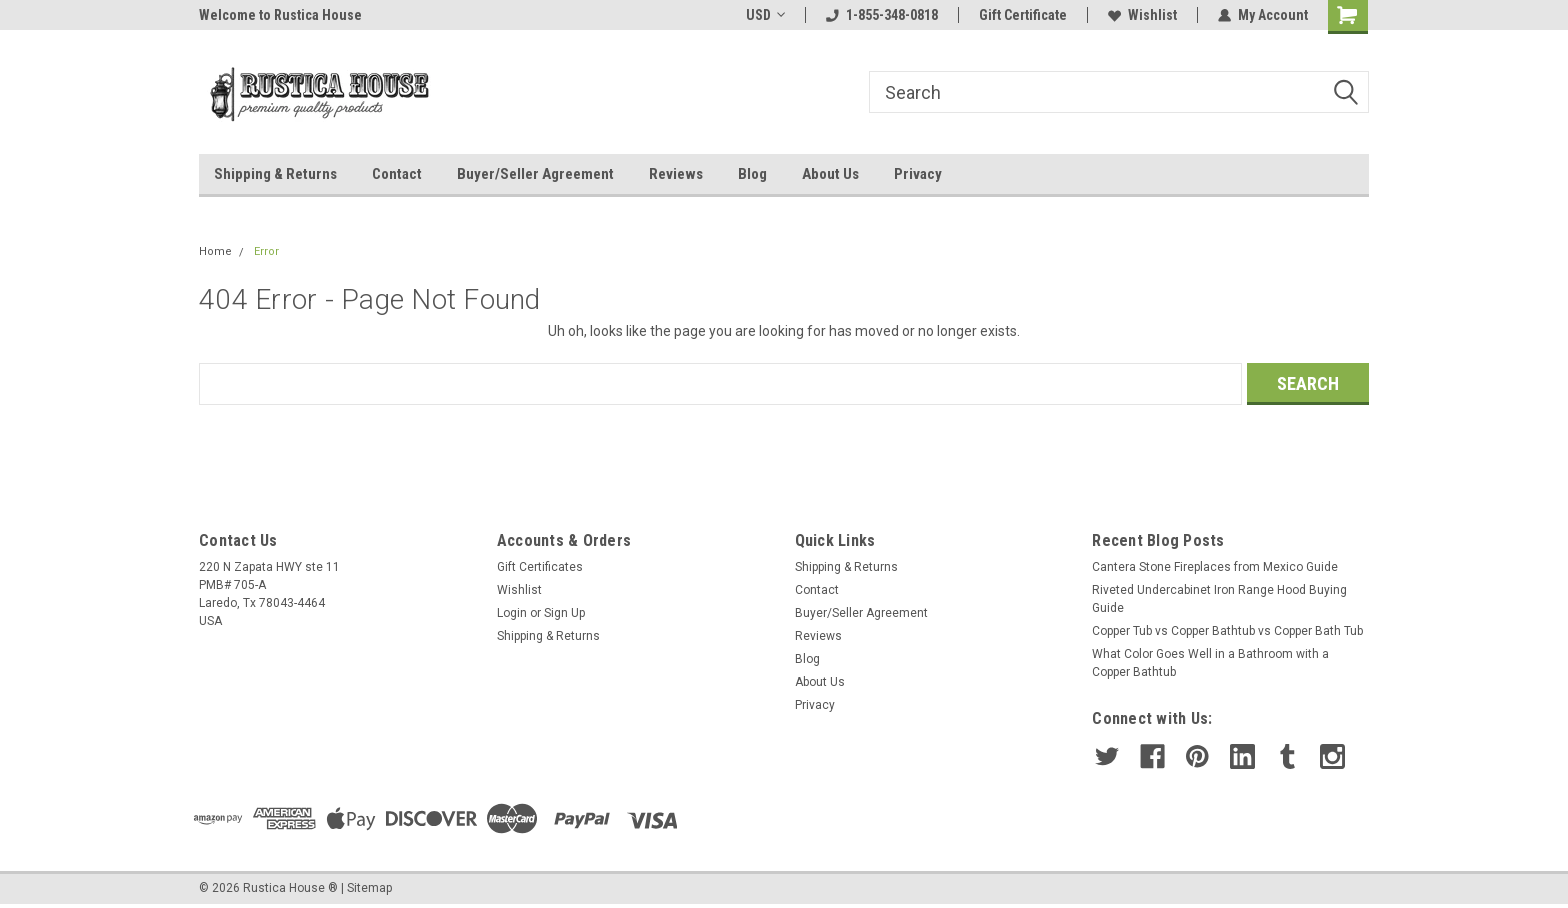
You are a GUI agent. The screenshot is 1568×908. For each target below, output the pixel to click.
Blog (752, 174)
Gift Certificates (540, 567)
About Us (830, 174)
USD (765, 15)
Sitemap (369, 888)
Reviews (676, 174)
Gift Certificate (1023, 15)
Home (215, 251)
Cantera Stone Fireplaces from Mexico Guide (1215, 567)
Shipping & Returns (275, 174)
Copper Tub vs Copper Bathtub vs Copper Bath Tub (1227, 631)
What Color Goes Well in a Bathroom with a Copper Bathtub (1210, 663)
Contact (397, 174)
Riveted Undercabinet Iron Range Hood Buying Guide (1219, 599)
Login (512, 613)
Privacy (918, 174)
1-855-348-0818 (882, 15)
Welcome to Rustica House (280, 15)
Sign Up (564, 613)
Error (266, 251)
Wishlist (1142, 15)
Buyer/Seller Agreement (535, 174)
